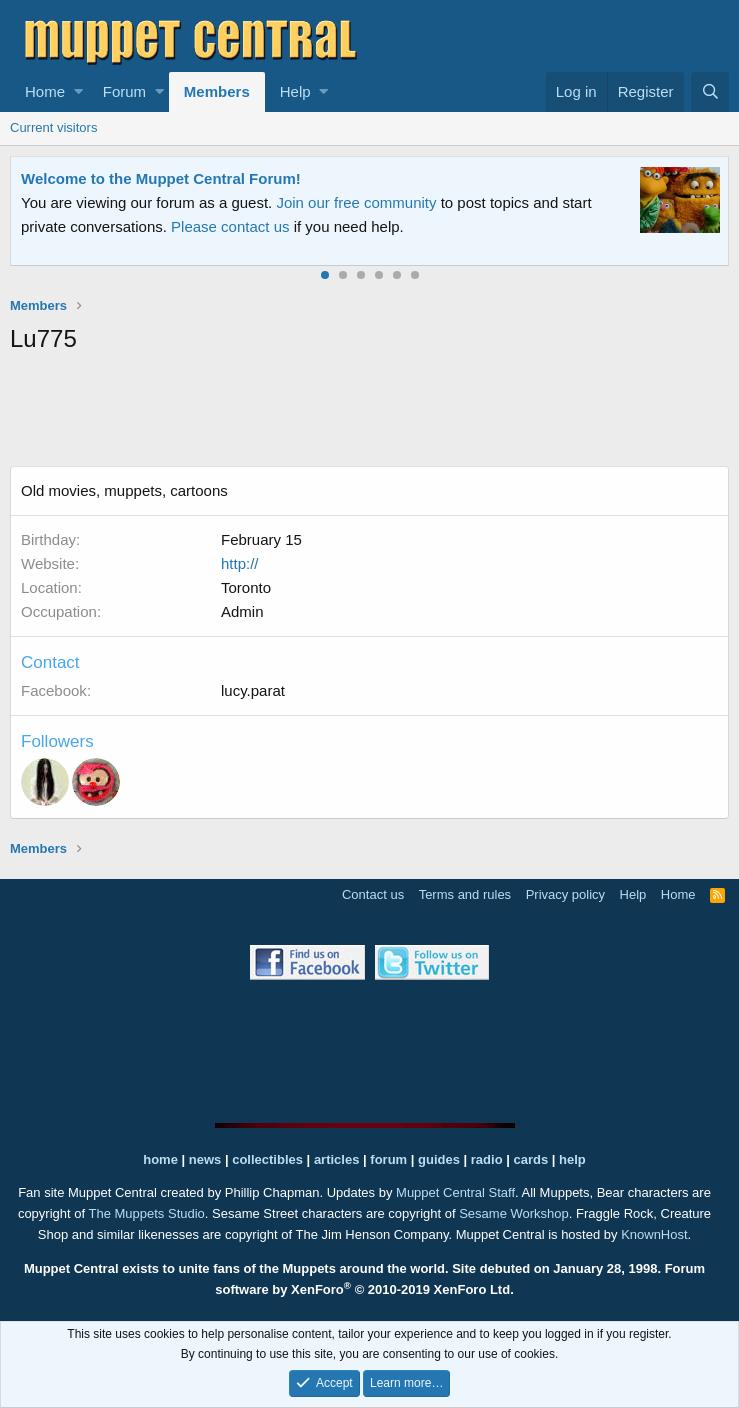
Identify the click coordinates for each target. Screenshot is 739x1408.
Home (45, 91)
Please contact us (230, 226)
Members (217, 91)
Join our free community (356, 202)
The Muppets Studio (146, 1213)
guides (439, 1159)
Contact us (373, 894)
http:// (240, 563)
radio (487, 1159)
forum (388, 1159)
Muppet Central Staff (455, 1192)
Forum (124, 91)
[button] (78, 92)
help (572, 1159)
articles (338, 1159)
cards (530, 1159)
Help (295, 91)
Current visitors (53, 127)
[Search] (710, 92)
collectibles (267, 1159)
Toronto (246, 587)
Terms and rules (465, 894)
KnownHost (654, 1234)
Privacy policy (565, 894)
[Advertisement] (374, 414)
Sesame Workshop (514, 1213)
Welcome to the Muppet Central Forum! (161, 178)
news (205, 1159)
